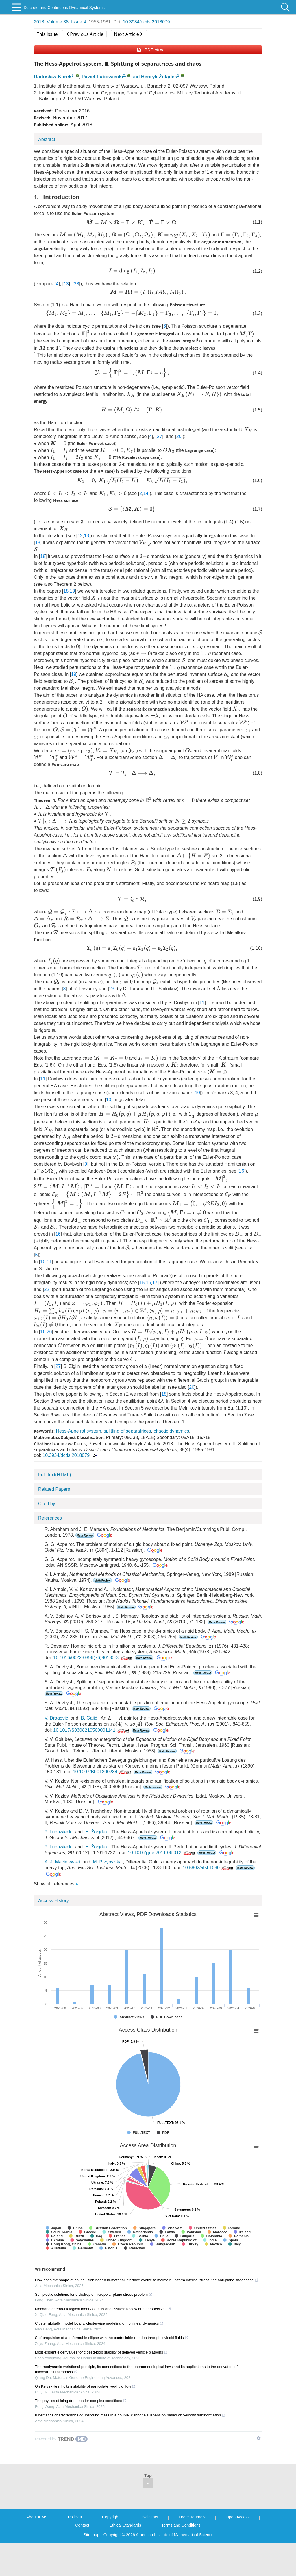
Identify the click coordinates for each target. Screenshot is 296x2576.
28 (76, 284)
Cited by (46, 1537)
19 (72, 600)
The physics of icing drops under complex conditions (81, 2434)
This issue (47, 34)
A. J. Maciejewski (62, 1894)
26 (49, 1360)
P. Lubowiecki (59, 1864)
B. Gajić (89, 1751)
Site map (91, 2567)
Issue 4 (78, 21)
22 (46, 1306)
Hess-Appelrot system (78, 1464)
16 (155, 1183)
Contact (82, 2558)
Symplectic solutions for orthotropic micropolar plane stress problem (93, 2327)
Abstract (46, 139)
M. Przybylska (107, 1894)
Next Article (128, 34)
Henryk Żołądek (159, 76)
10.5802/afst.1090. (209, 1900)
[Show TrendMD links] (258, 2471)
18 (37, 550)
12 (80, 543)
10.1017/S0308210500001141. (91, 1763)
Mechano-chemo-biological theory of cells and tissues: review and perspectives (103, 2342)
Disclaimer (149, 2550)
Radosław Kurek (53, 76)
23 (107, 996)
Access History (53, 1933)
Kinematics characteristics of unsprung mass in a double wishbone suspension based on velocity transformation (130, 2448)
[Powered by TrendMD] (61, 2472)
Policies (75, 2550)
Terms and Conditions (180, 2558)
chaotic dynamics (171, 1464)
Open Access (238, 2550)
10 (197, 1101)
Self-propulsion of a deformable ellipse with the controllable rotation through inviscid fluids (111, 2371)
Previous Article (84, 34)
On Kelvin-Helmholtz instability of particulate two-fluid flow (85, 2419)
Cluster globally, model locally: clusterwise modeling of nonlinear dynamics (99, 2356)
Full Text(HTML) (54, 1508)
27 (159, 439)
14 (128, 500)
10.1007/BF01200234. (102, 1804)
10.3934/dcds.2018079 (146, 21)
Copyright (110, 2550)
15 (142, 1299)
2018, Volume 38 (51, 21)
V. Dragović (56, 1751)
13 (66, 284)
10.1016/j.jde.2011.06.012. (162, 1885)
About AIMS (37, 2550)
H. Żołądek (96, 1864)
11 (202, 1010)
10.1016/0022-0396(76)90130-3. (93, 1691)
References (50, 1551)
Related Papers (54, 1522)
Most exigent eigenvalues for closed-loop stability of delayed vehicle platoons (101, 2385)
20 (179, 439)
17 (155, 1299)
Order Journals (192, 2550)
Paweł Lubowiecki (102, 76)
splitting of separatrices (127, 1464)
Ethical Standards (125, 2558)
